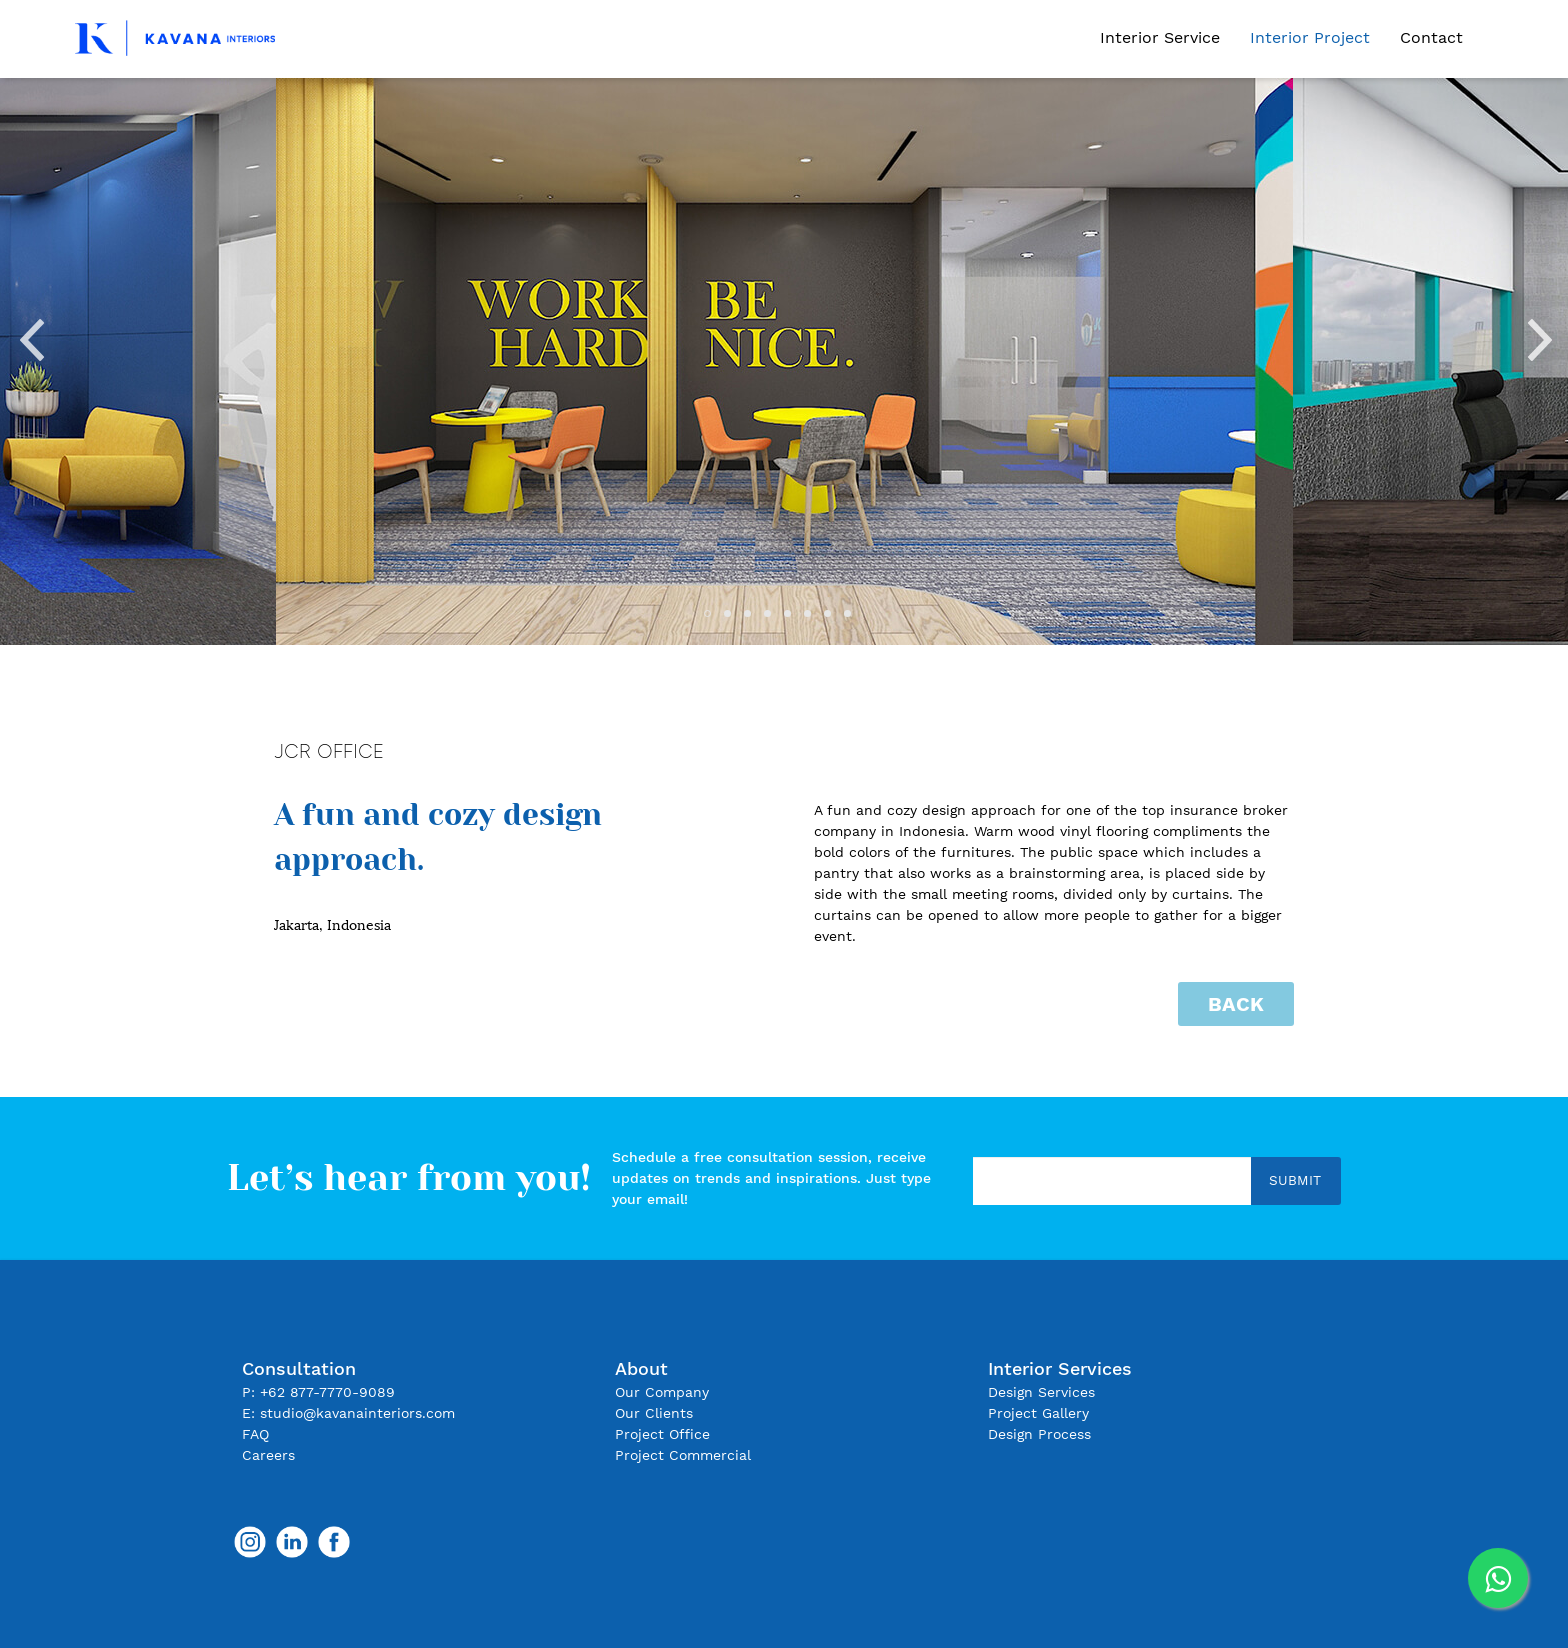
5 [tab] (794, 620)
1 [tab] (714, 620)
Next (1538, 332)
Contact (1431, 37)
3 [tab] (754, 620)
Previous (30, 332)
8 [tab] (854, 620)
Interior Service (1160, 37)
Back (1236, 1004)
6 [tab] (814, 620)
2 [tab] (734, 620)
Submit (1295, 1180)
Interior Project (1310, 37)
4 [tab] (774, 620)
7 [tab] (834, 620)
